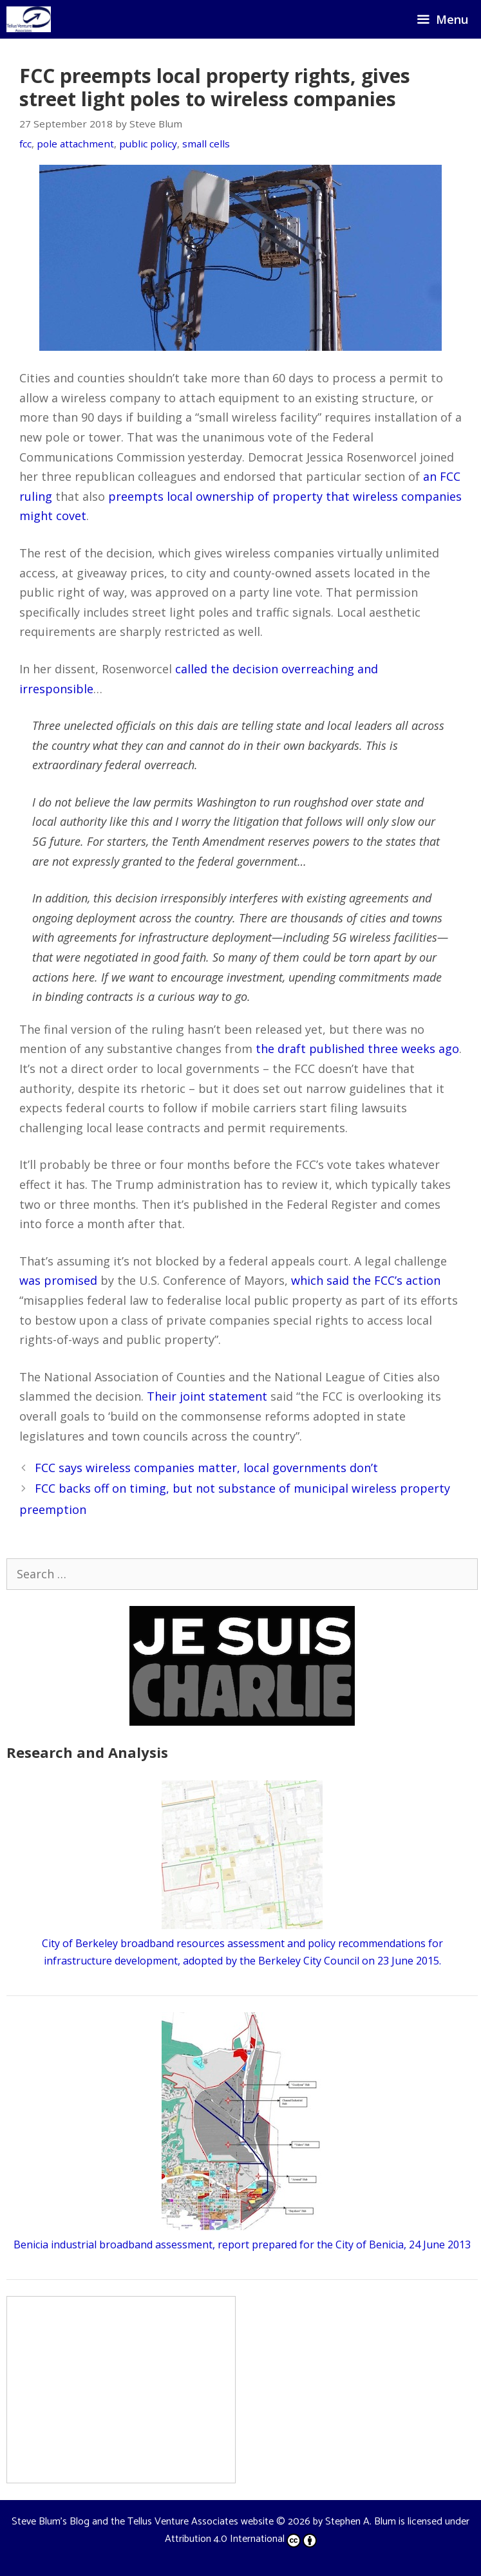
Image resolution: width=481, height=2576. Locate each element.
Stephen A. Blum (360, 2521)
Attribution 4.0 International (241, 2539)
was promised (58, 1280)
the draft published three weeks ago (357, 1048)
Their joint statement (207, 1396)
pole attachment (75, 143)
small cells (206, 143)
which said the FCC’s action (365, 1280)
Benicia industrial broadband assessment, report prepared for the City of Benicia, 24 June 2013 (242, 2244)
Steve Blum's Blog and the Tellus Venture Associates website (143, 2521)
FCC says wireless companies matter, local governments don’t (206, 1467)
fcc (25, 143)
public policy (148, 143)
